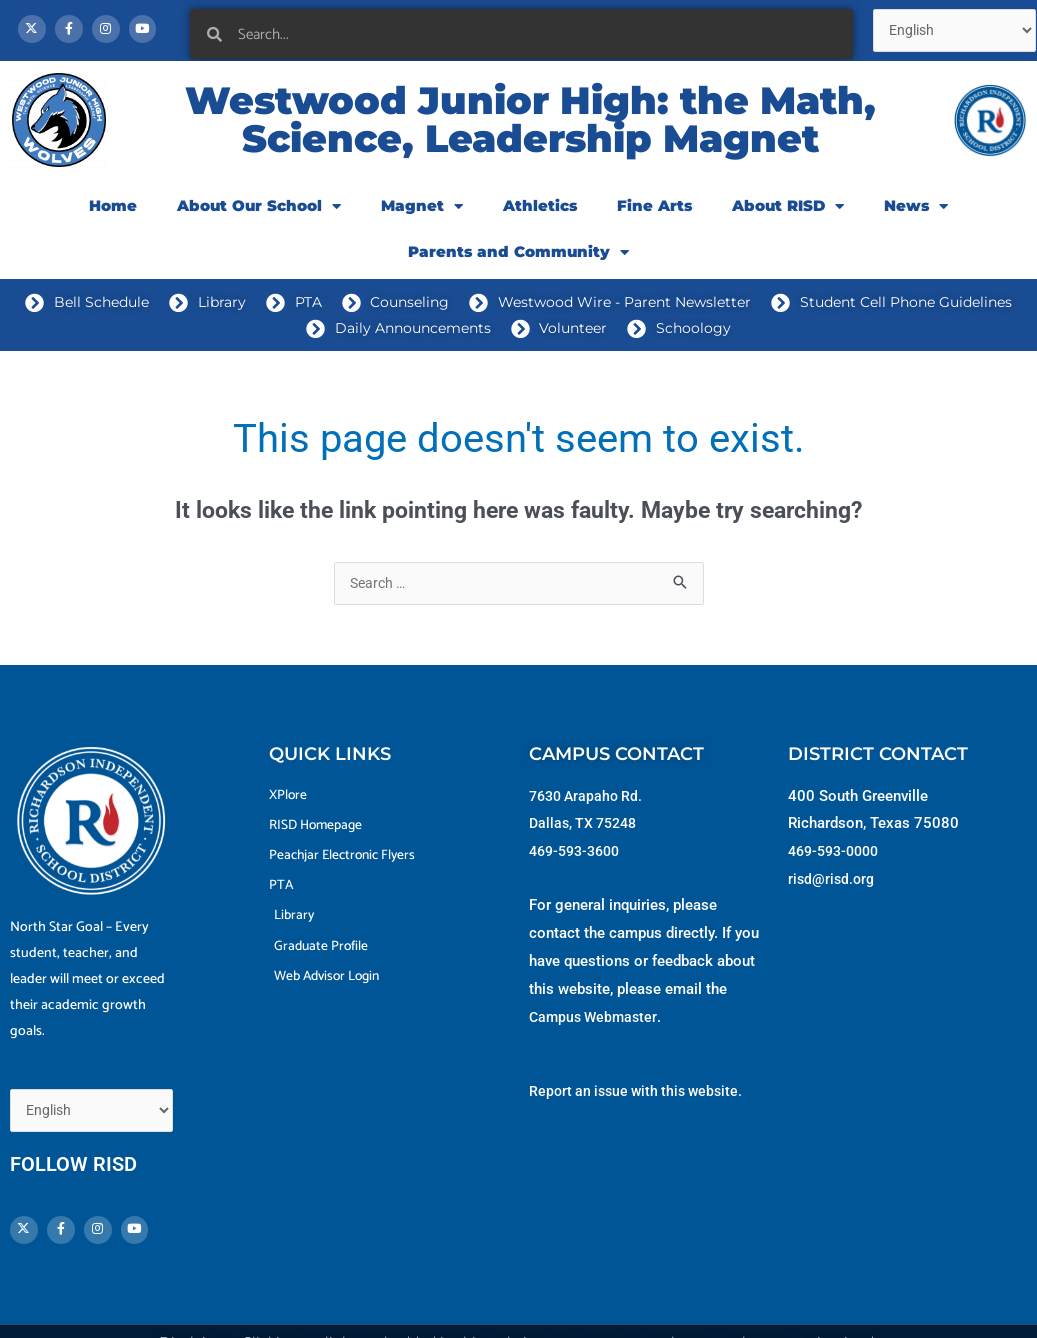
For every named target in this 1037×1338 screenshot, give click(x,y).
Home (113, 213)
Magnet (422, 214)
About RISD (788, 214)
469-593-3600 (579, 860)
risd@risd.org (833, 888)
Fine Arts (654, 213)
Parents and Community (518, 260)
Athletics (540, 213)
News (916, 214)
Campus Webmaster (596, 1026)
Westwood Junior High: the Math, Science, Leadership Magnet (530, 127)
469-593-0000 (838, 860)
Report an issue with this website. (641, 1100)
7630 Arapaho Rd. (589, 805)
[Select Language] (97, 1094)
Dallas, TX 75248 (587, 832)
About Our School (259, 214)
